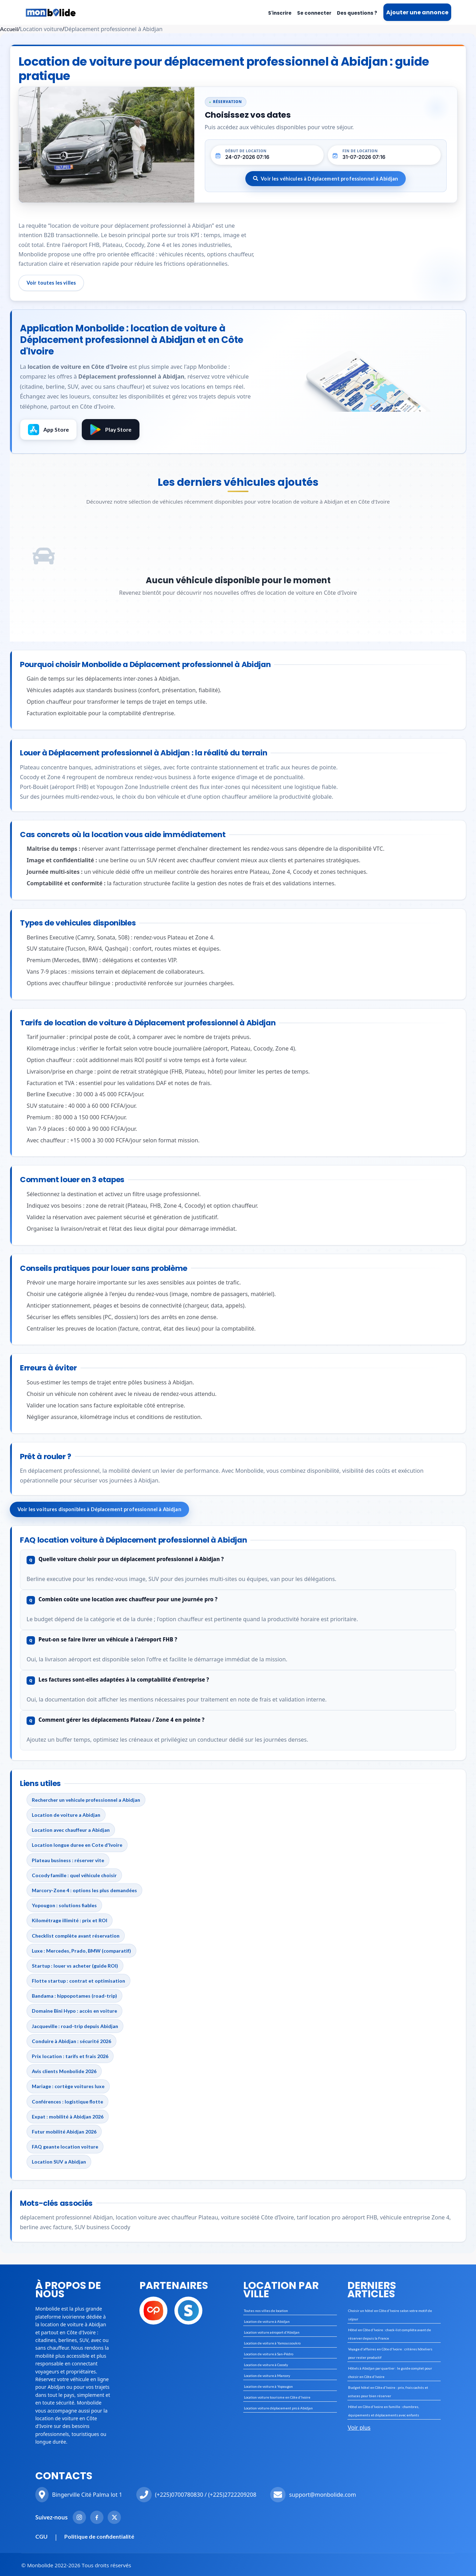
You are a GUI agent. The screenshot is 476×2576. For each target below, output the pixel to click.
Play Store (110, 429)
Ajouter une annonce (417, 12)
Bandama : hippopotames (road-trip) (74, 1996)
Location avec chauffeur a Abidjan (71, 1830)
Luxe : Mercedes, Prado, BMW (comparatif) (81, 1951)
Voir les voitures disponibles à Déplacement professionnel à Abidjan (99, 1509)
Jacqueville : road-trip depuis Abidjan (75, 2026)
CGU (41, 2536)
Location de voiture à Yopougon (268, 2386)
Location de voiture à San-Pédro (268, 2354)
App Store (48, 429)
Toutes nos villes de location (266, 2310)
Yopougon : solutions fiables (64, 1905)
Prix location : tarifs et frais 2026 (70, 2056)
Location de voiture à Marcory (267, 2375)
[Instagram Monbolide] (79, 2517)
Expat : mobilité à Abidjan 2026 (67, 2117)
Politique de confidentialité (99, 2536)
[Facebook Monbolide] (96, 2517)
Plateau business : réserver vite (68, 1860)
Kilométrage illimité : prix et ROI (69, 1920)
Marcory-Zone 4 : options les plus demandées (84, 1890)
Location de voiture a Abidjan (66, 1815)
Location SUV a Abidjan (59, 2162)
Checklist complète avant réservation (76, 1936)
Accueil (9, 28)
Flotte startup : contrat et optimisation (78, 1981)
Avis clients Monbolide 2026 (64, 2071)
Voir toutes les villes (51, 283)
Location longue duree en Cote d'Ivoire (77, 1845)
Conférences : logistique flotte (67, 2102)
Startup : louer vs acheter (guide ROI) (75, 1966)
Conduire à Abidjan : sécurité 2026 (71, 2041)
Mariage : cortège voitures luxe (68, 2086)
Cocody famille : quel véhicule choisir (74, 1875)
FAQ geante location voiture (65, 2147)
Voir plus (359, 2427)
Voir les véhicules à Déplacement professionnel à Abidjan (325, 179)
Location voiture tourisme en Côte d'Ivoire (277, 2397)
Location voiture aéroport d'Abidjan (272, 2332)
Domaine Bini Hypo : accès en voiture (74, 2011)
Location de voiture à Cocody (266, 2365)
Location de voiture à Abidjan (267, 2321)
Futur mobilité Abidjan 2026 (64, 2132)
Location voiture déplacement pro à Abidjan (278, 2408)
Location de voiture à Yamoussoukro (272, 2343)
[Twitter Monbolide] (114, 2517)
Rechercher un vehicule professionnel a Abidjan (86, 1800)
